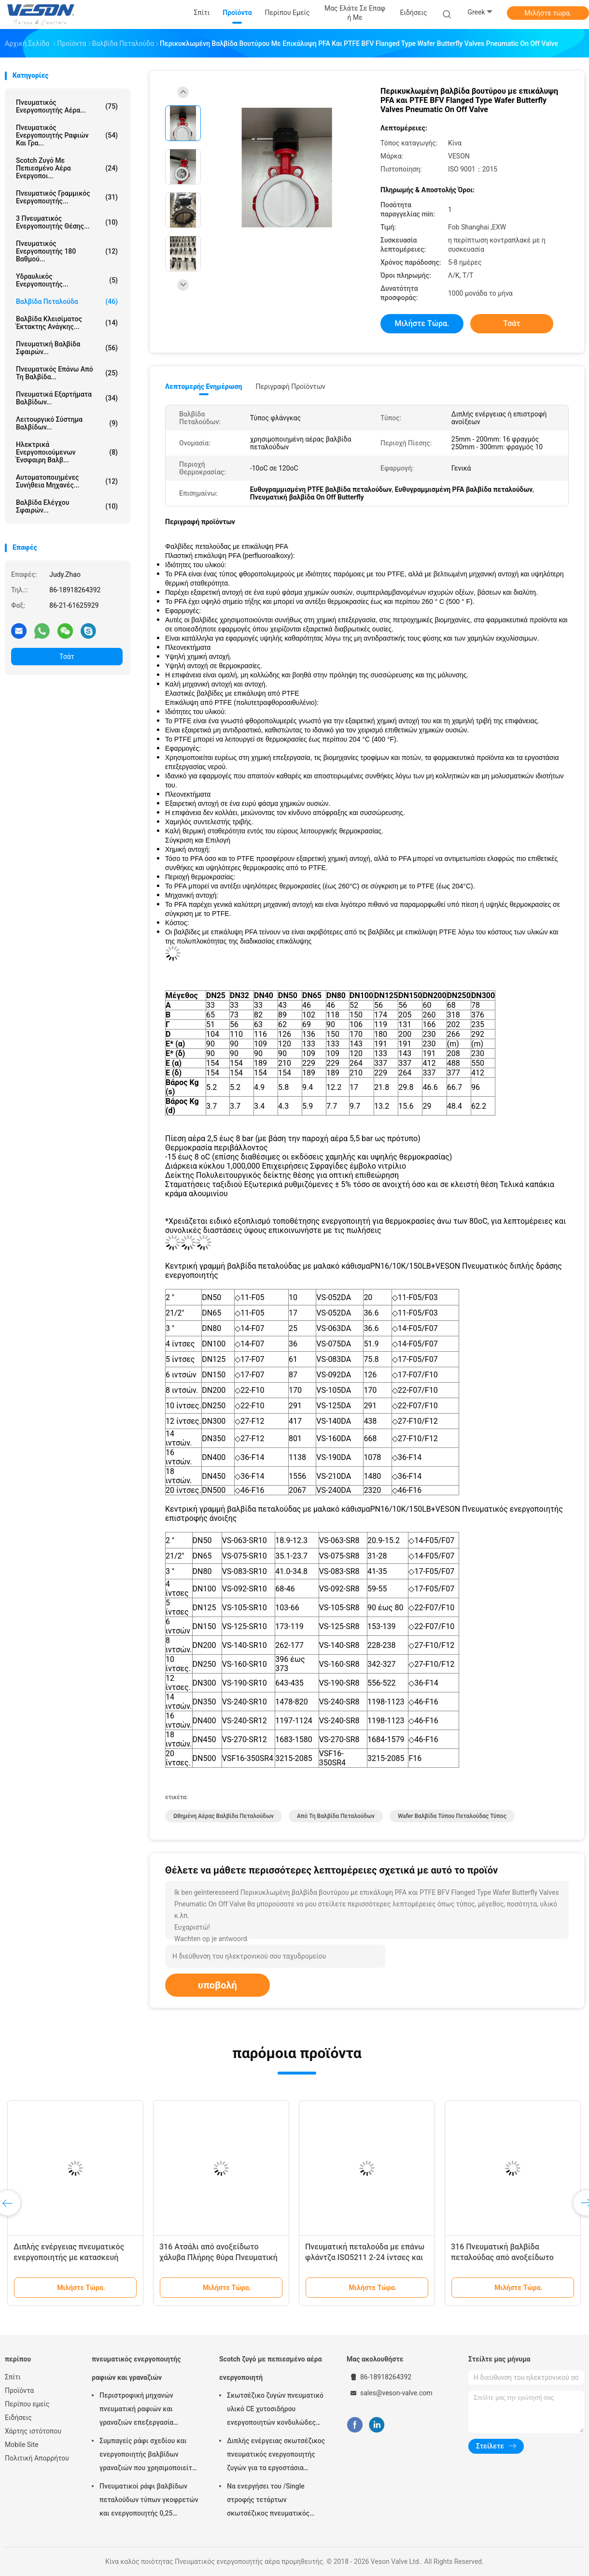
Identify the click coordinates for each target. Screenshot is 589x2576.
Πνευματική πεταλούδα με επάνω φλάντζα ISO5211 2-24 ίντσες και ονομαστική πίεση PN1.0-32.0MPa (365, 2257)
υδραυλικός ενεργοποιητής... (67, 280)
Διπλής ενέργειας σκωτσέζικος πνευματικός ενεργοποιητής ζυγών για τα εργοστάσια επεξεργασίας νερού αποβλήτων (276, 2456)
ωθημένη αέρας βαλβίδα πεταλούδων (223, 1816)
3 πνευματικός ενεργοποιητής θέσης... (67, 222)
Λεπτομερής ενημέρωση (203, 386)
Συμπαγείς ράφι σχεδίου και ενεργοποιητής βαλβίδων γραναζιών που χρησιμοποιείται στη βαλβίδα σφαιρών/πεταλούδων (148, 2456)
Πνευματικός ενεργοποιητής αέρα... (67, 106)
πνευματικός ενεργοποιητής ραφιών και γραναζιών (136, 2368)
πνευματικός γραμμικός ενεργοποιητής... (67, 197)
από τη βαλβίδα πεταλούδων (336, 1816)
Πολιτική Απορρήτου (37, 2458)
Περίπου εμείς (27, 2404)
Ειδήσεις (18, 2417)
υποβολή (217, 1985)
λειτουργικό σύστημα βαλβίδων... (67, 423)
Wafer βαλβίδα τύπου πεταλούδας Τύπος (452, 1816)
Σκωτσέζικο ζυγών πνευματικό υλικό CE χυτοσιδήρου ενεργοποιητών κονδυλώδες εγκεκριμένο (275, 2410)
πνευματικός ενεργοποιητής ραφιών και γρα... (67, 135)
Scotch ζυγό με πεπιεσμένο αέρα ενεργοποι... (67, 168)
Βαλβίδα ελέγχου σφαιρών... (67, 506)
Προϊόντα (19, 2390)
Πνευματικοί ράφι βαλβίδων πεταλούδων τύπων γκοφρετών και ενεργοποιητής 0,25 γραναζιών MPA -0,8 (148, 2501)
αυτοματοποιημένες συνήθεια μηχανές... (67, 481)
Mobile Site (22, 2444)
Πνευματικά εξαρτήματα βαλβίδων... (67, 398)
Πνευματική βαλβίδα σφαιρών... (67, 348)
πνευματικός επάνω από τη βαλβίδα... (67, 373)
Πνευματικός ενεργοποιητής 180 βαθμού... (67, 251)
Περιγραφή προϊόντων (290, 386)
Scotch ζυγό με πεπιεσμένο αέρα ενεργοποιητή (270, 2368)
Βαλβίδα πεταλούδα (67, 301)
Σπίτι (13, 2377)
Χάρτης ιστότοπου (33, 2431)
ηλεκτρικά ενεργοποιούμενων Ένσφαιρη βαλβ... (67, 452)
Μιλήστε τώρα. (547, 13)
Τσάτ (66, 656)
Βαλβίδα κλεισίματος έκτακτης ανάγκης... (67, 322)
